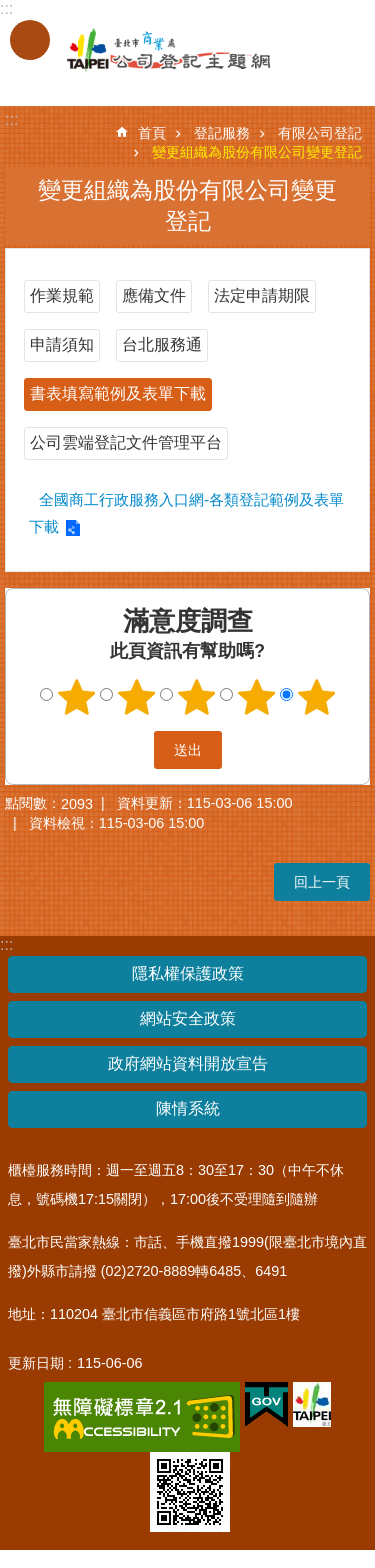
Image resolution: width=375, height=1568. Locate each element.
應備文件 (154, 295)
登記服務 (222, 133)
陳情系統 (188, 1108)
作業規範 (62, 295)
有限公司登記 (320, 133)
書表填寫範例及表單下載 (118, 393)
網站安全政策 (188, 1018)
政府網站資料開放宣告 (188, 1063)
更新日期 (36, 1363)
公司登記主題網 (150, 51)
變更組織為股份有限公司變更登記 (257, 152)
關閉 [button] (30, 40)
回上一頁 (322, 882)
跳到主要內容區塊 (10, 10)
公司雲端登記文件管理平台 (126, 442)
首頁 (152, 133)
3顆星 (196, 697)
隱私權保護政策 (188, 973)
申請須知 (62, 344)
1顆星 (76, 697)
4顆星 (256, 697)
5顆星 (316, 697)
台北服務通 (162, 344)
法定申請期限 (262, 295)
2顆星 (136, 697)
